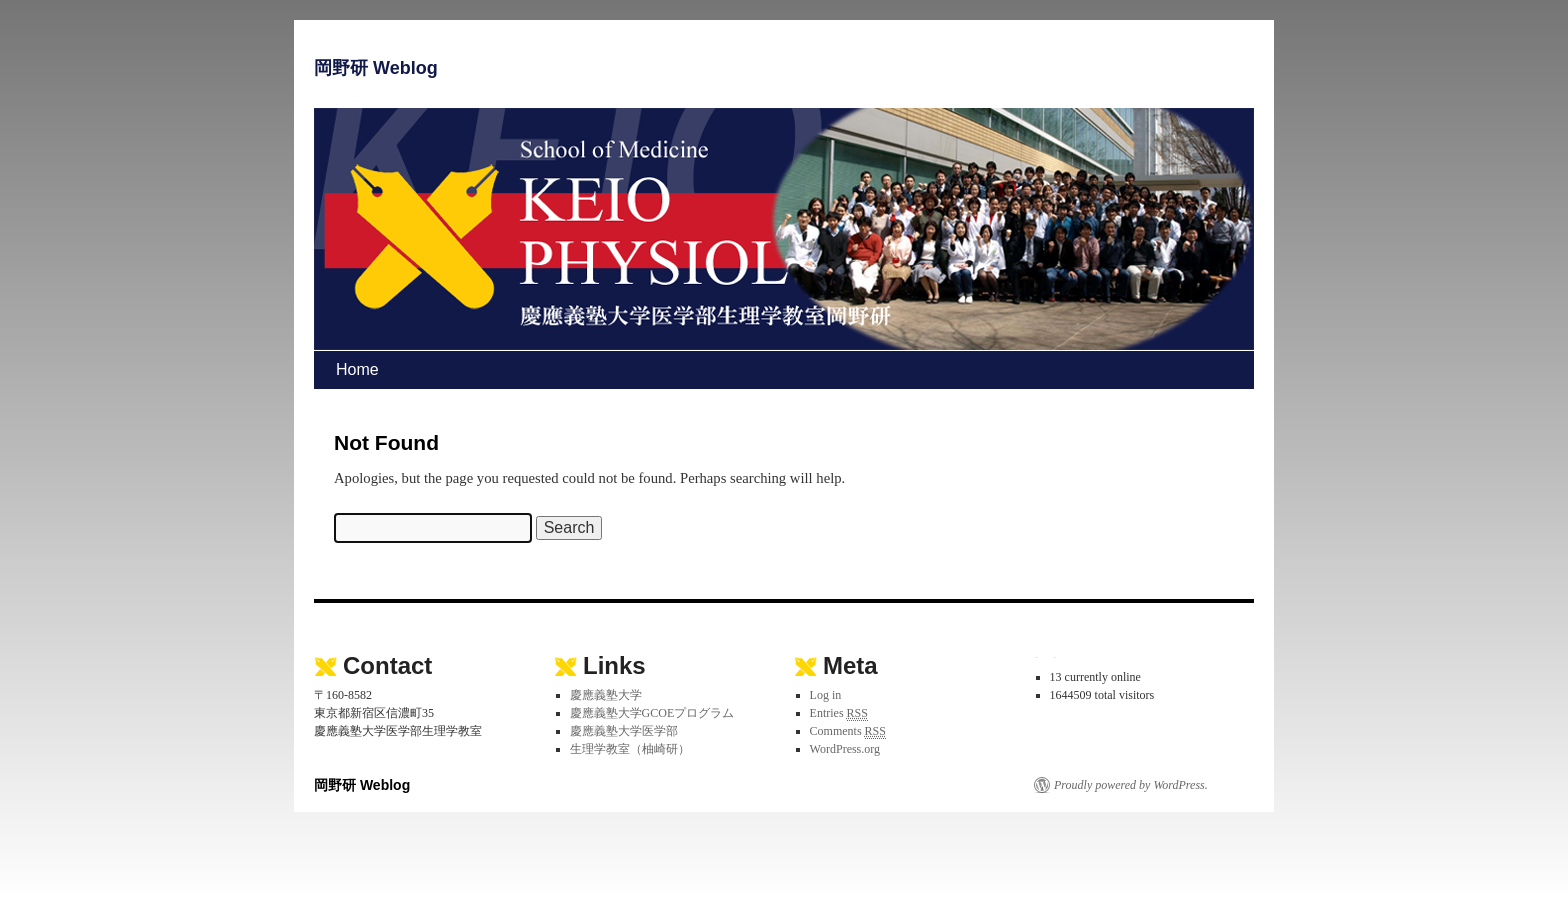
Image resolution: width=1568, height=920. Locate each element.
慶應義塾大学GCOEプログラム (652, 713)
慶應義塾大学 (606, 695)
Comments (848, 731)
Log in (826, 695)
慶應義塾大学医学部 (624, 731)
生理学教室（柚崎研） (630, 749)
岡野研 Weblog (376, 68)
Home (357, 369)
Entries (839, 713)
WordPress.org (845, 749)
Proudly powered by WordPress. (1131, 785)
